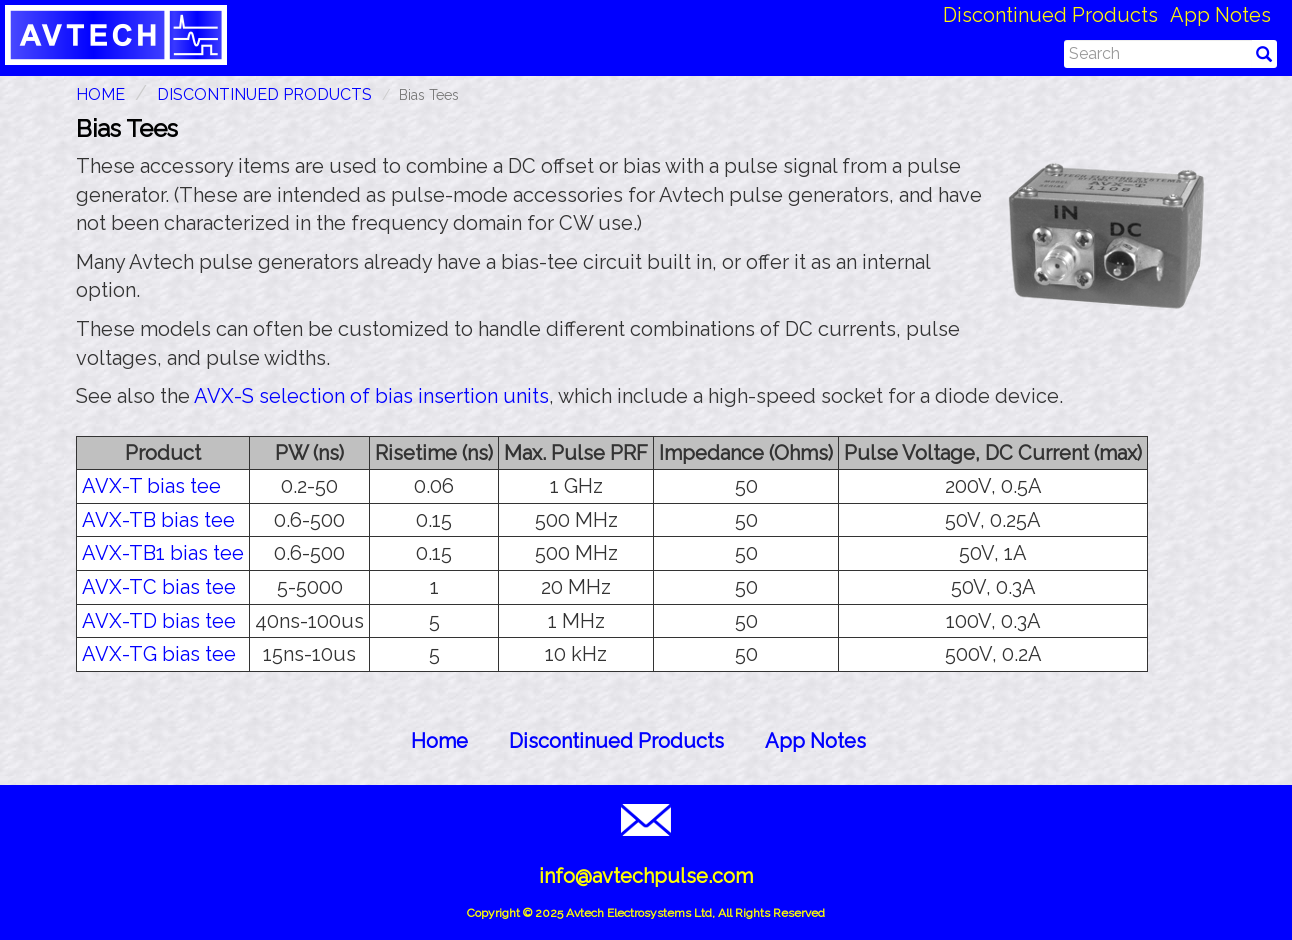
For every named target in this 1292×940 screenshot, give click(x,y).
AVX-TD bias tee (159, 621)
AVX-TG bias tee (159, 654)
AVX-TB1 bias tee (163, 553)
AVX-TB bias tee (158, 520)
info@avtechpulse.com (646, 876)
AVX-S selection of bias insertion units (371, 396)
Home (439, 741)
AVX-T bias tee (151, 486)
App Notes (1220, 15)
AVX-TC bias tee (159, 587)
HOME (100, 94)
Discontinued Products (1050, 15)
